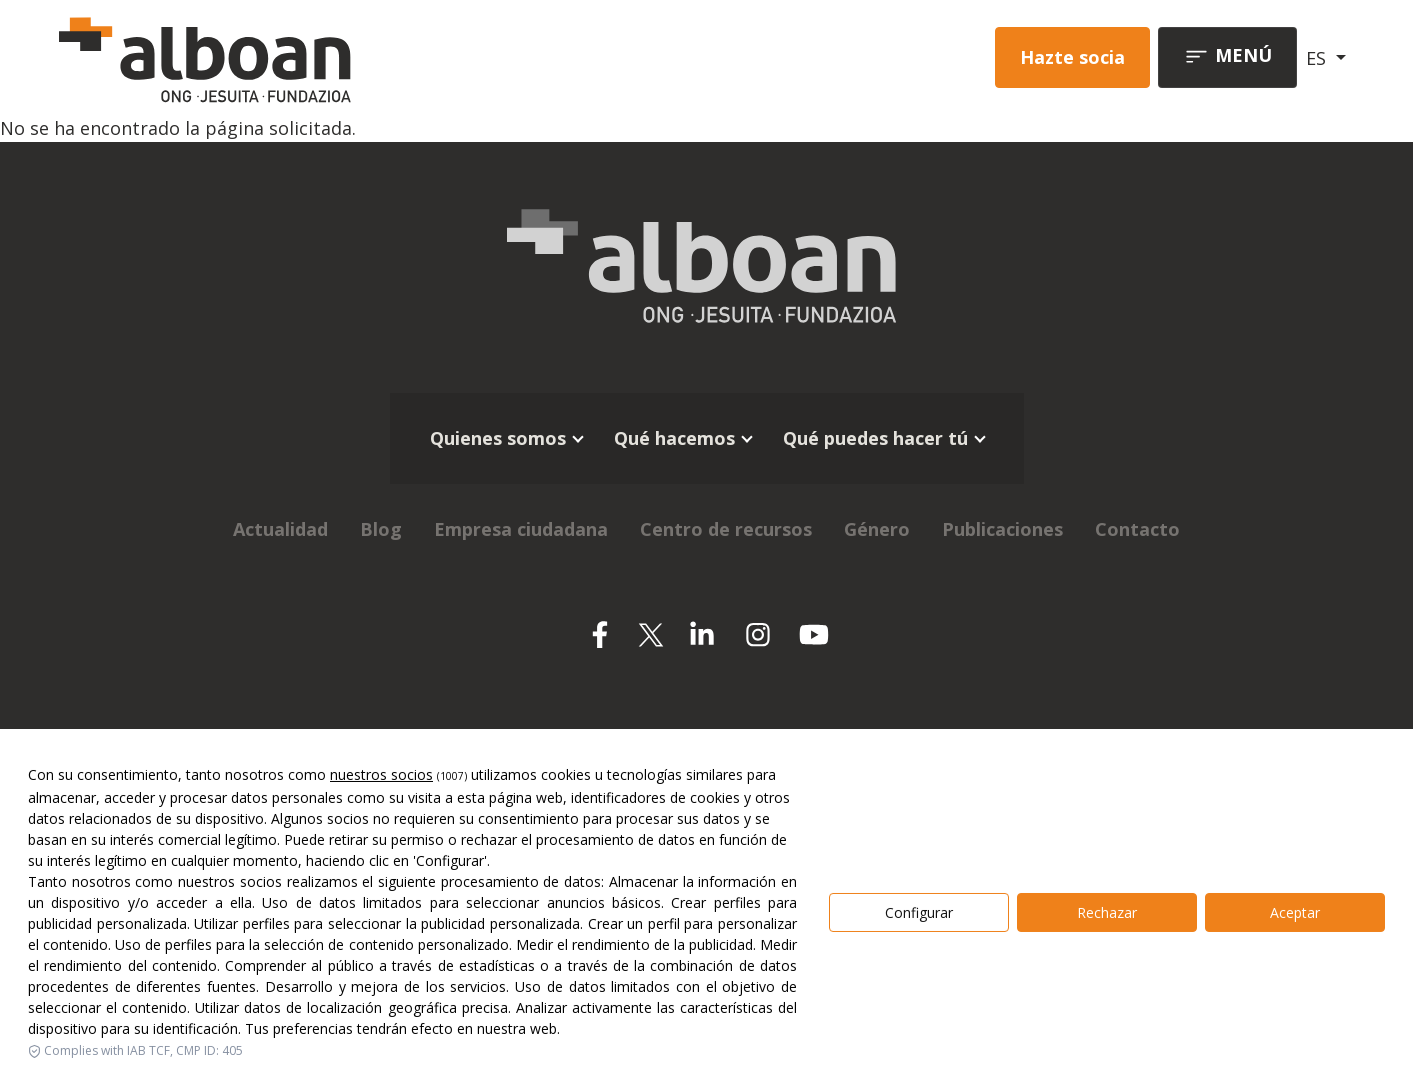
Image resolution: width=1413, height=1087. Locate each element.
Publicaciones (1002, 529)
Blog (381, 529)
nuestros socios (381, 949)
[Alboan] (310, 57)
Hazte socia (1072, 57)
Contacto (1137, 529)
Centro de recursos (726, 529)
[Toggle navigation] (1227, 57)
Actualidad (280, 529)
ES (1318, 58)
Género (877, 529)
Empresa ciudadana (521, 529)
